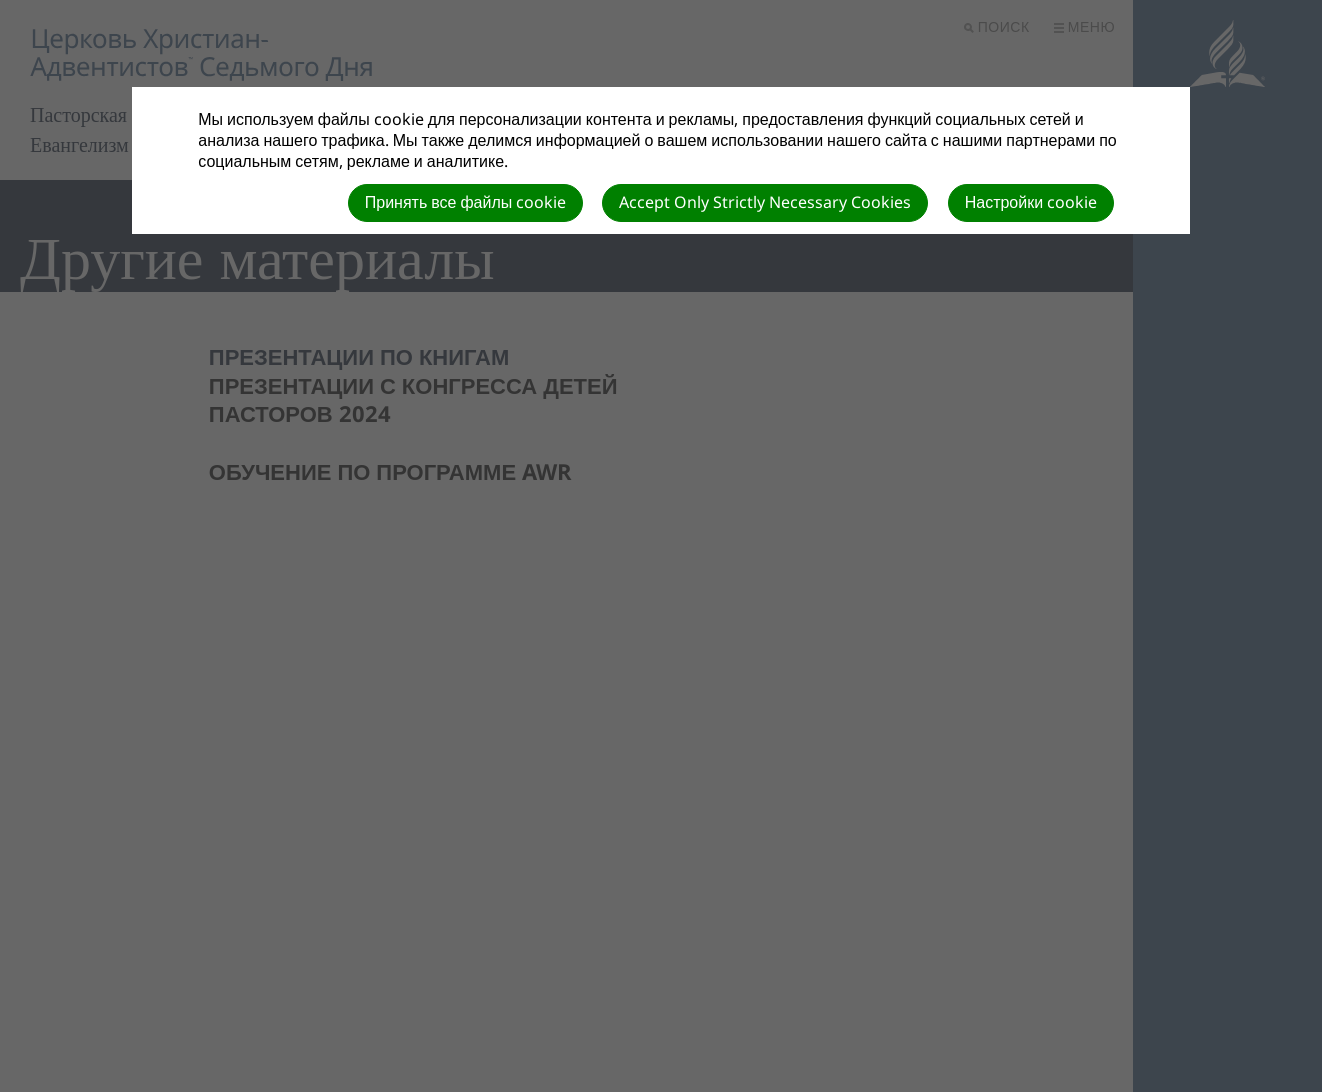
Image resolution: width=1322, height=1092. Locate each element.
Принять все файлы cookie (466, 202)
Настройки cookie (1031, 202)
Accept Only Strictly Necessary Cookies (765, 202)
